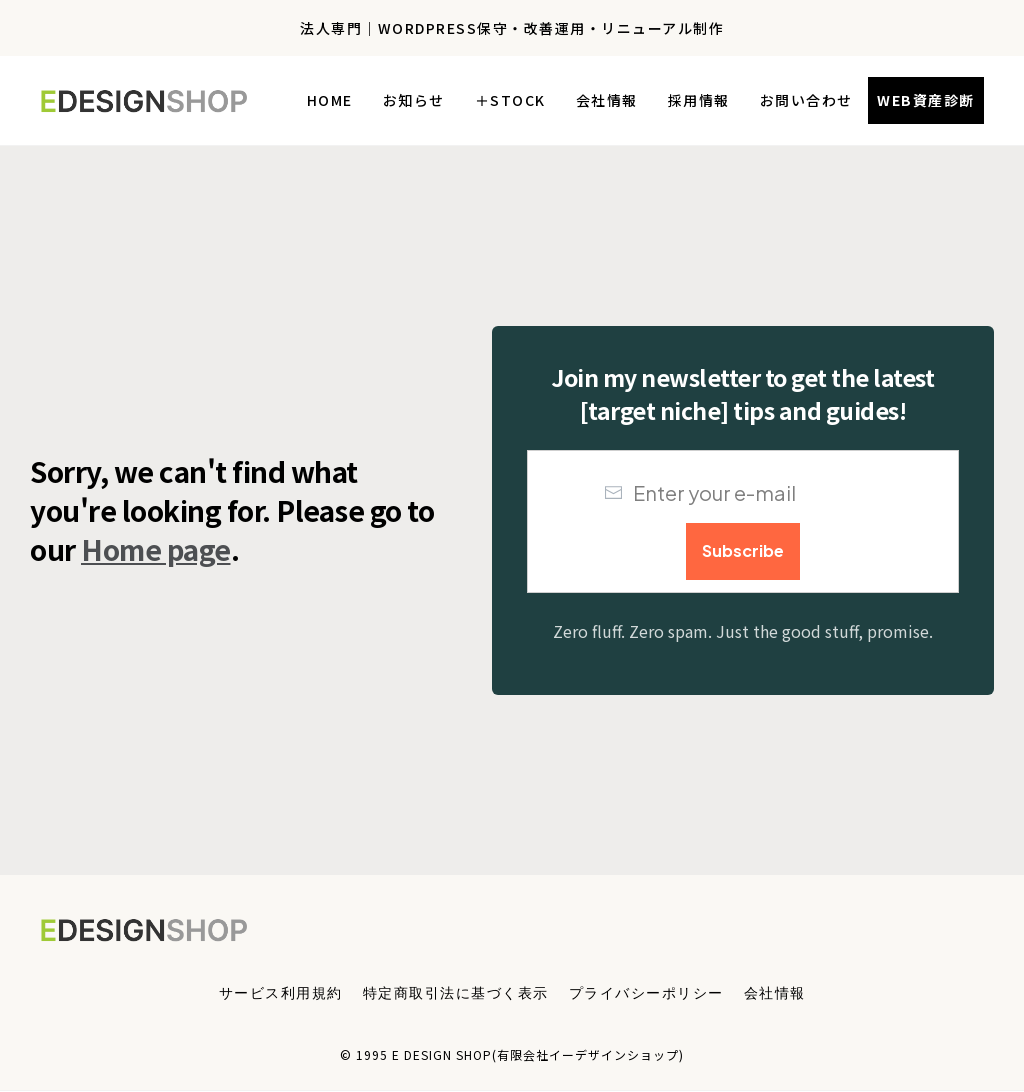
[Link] (330, 100)
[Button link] (926, 100)
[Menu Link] (281, 992)
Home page (156, 549)
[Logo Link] (150, 100)
